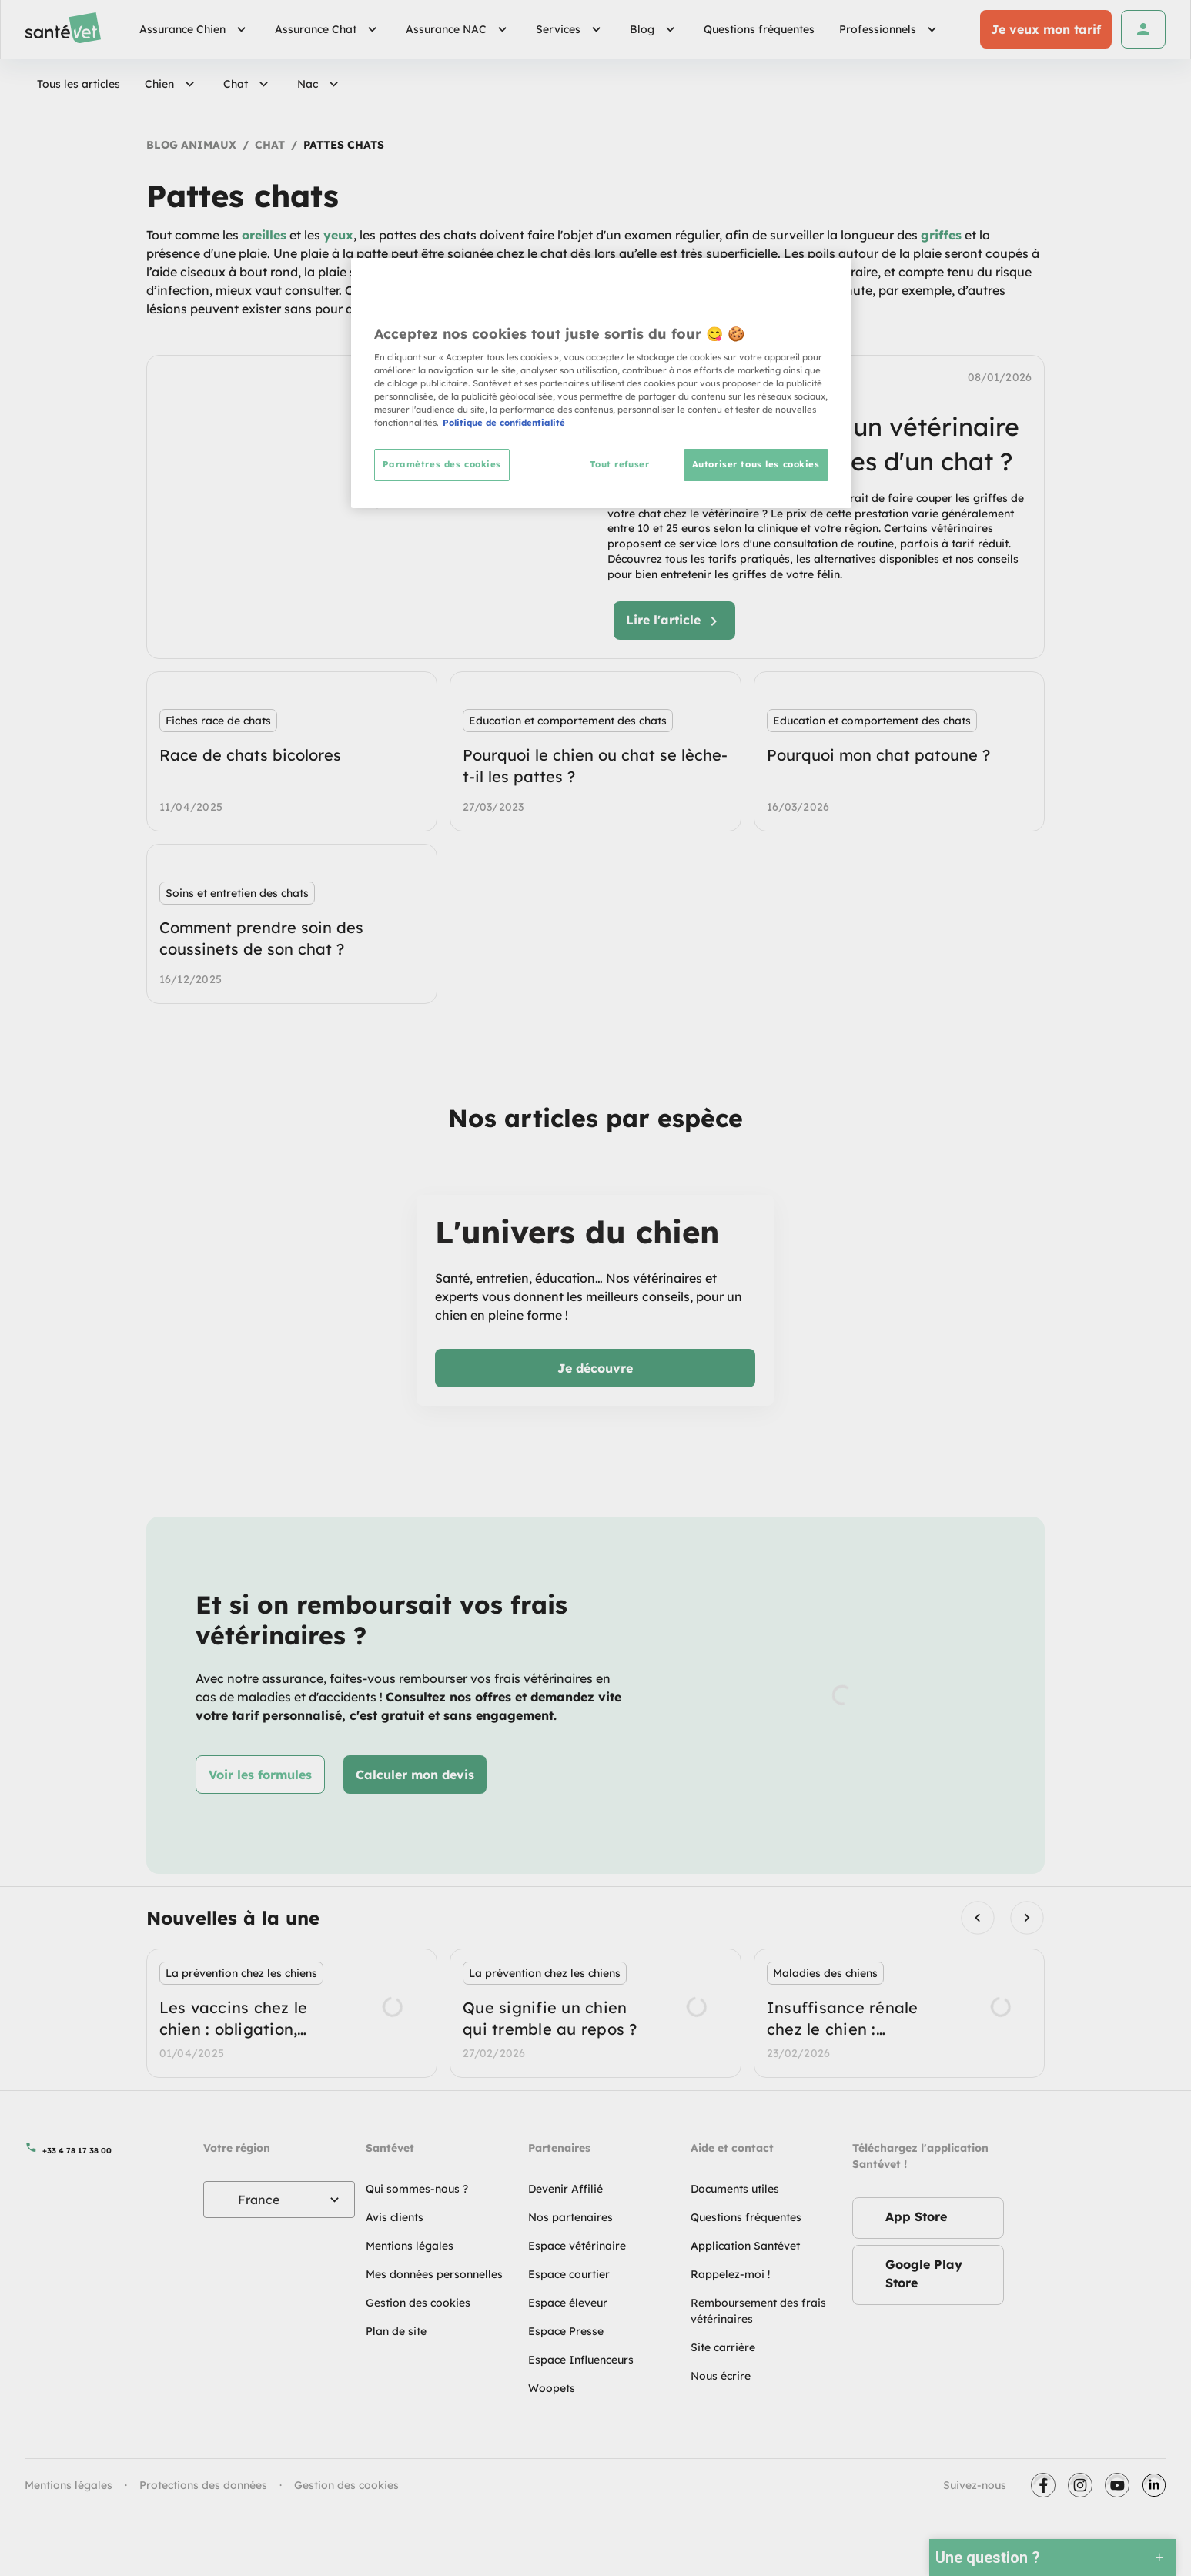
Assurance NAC (458, 29)
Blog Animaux (191, 145)
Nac (320, 84)
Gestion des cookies (346, 2485)
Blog (654, 29)
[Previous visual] (977, 1917)
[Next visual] (1026, 1917)
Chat (248, 84)
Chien (172, 84)
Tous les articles (78, 84)
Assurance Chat (328, 29)
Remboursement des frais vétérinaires (758, 2311)
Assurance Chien (194, 29)
